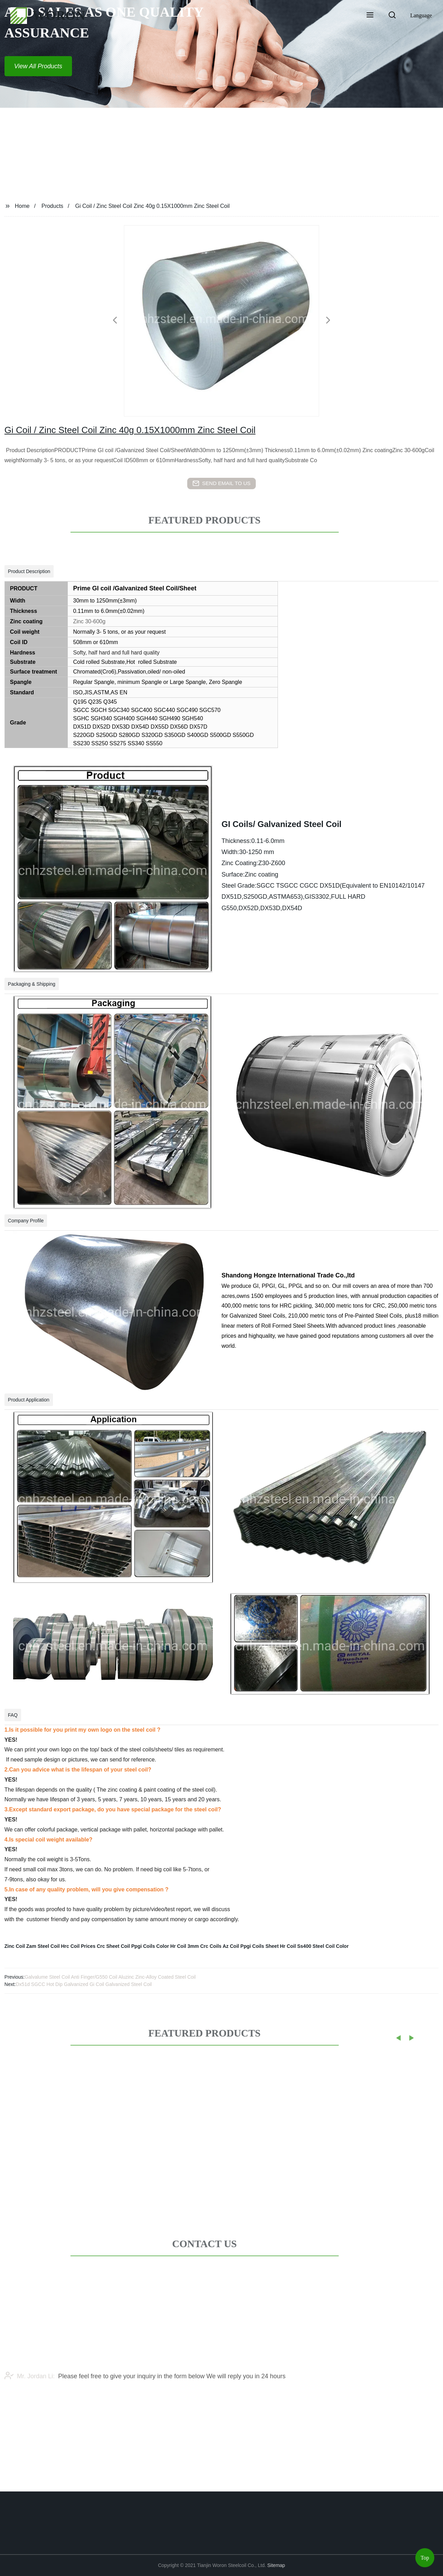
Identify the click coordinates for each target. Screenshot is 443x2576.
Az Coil (231, 1946)
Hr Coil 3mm (184, 1946)
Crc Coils (210, 1946)
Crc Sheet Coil (113, 1946)
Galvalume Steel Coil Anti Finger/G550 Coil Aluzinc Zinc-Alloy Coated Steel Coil (110, 1977)
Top (425, 2555)
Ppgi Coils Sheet (260, 1946)
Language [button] (421, 15)
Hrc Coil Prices (78, 1946)
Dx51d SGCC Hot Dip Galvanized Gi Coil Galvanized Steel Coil (84, 1984)
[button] (370, 15)
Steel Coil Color (331, 1946)
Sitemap (276, 2565)
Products (52, 206)
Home (22, 206)
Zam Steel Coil (43, 1946)
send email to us (221, 483)
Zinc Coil (14, 1946)
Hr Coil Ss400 (295, 1946)
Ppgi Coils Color (150, 1946)
